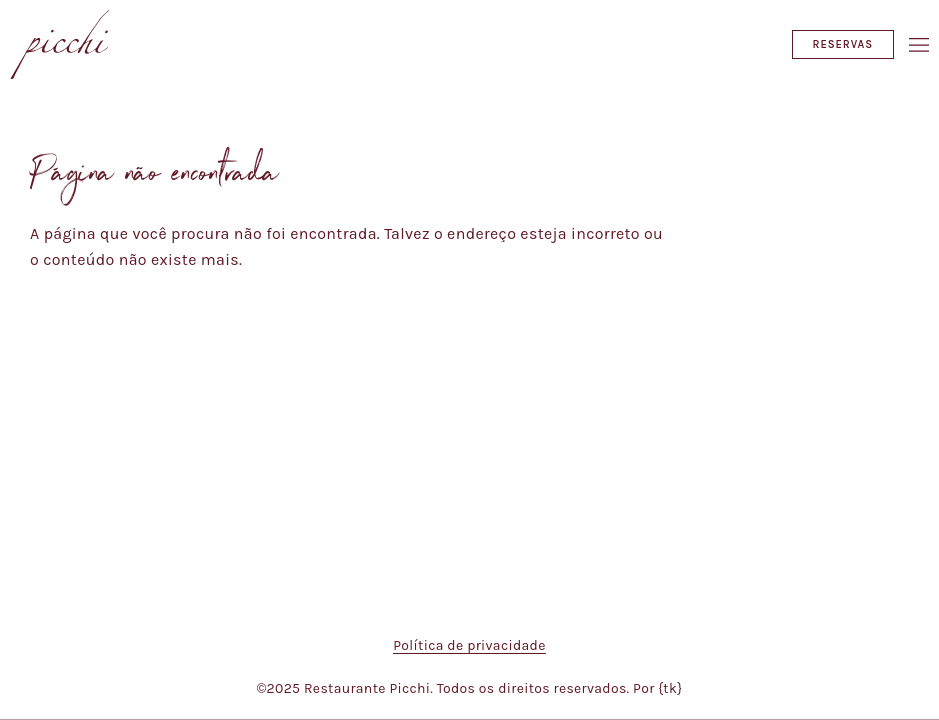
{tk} (670, 688)
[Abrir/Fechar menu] (919, 45)
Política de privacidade (469, 645)
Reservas (843, 44)
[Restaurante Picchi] (60, 44)
